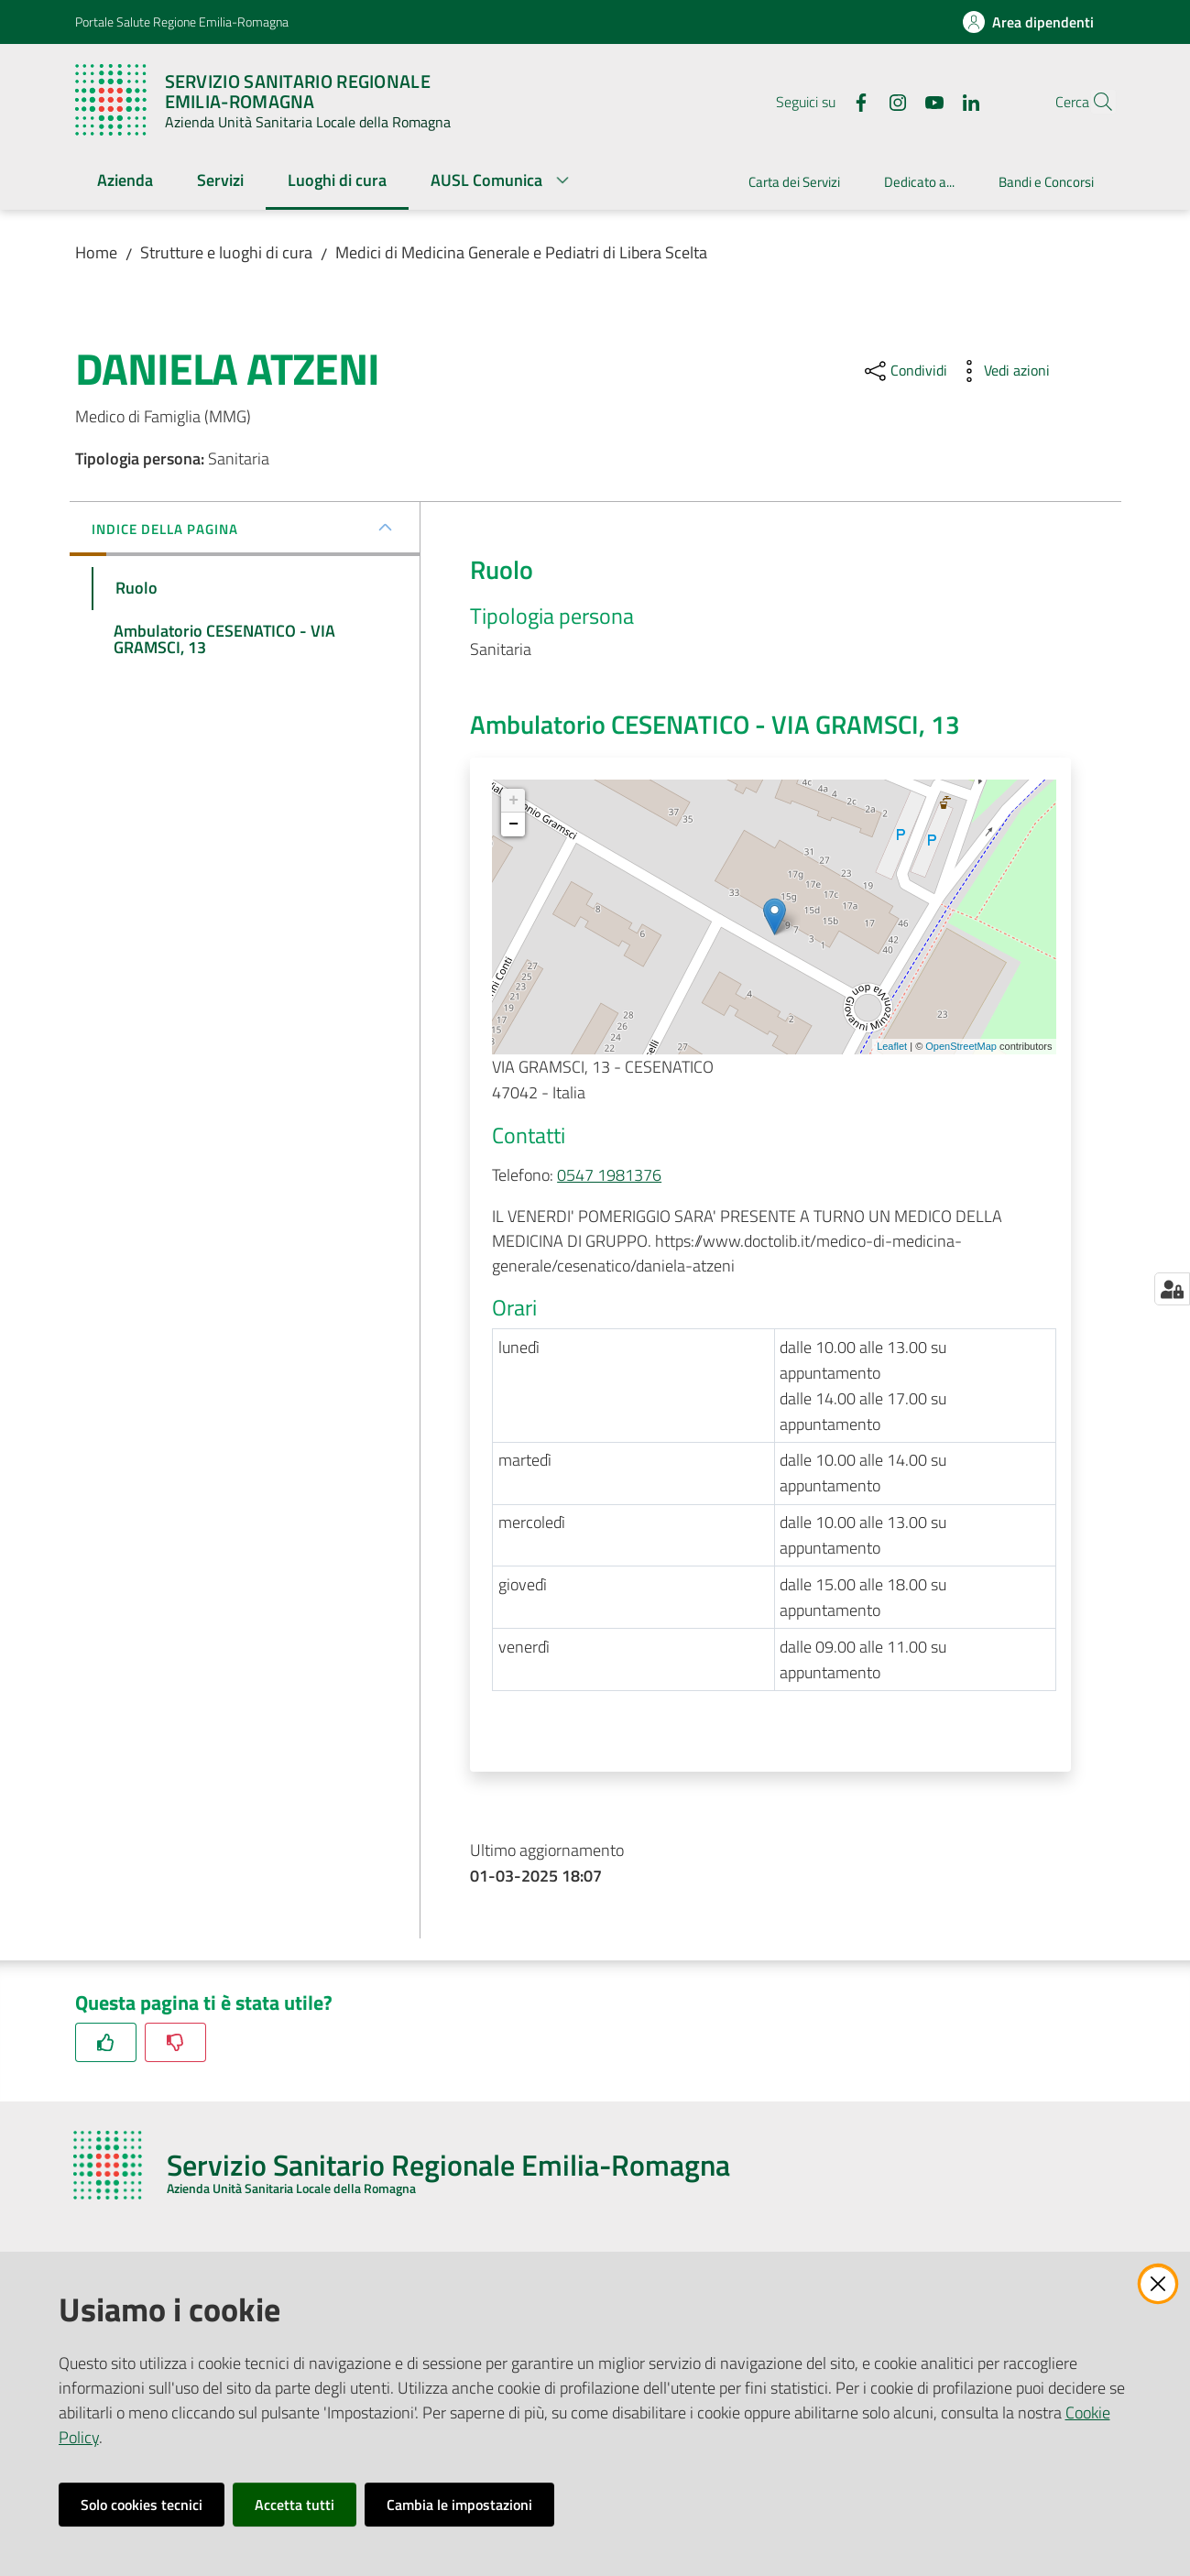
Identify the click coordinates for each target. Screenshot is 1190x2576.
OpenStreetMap (961, 1046)
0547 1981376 (609, 1174)
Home (96, 252)
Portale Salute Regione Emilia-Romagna (182, 21)
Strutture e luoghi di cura (226, 252)
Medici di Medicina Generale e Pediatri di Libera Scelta (521, 252)
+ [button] (513, 801)
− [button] (513, 824)
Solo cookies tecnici (141, 2505)
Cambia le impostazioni (459, 2505)
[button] (1094, 102)
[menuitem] (125, 182)
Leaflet (892, 1046)
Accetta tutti (294, 2505)
